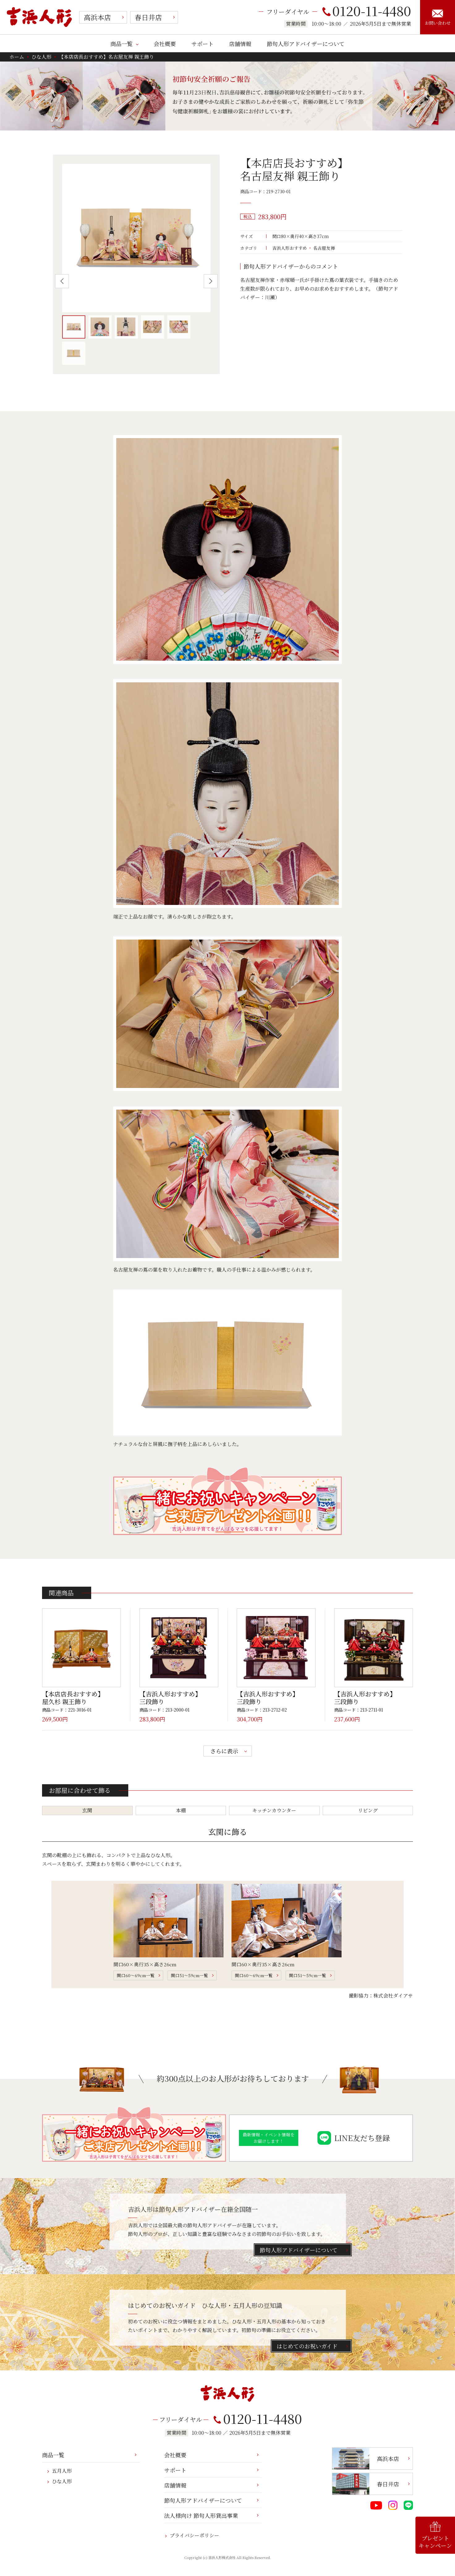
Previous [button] (62, 281)
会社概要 (165, 44)
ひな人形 (41, 56)
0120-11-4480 (366, 10)
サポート (202, 44)
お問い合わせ (438, 17)
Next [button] (211, 281)
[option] (136, 238)
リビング (368, 1810)
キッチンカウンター (274, 1810)
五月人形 (62, 2470)
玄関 (87, 1810)
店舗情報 (240, 44)
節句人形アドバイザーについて (306, 44)
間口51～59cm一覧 (189, 1975)
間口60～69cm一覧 (136, 1975)
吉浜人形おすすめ (289, 248)
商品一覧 (121, 44)
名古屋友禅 (324, 248)
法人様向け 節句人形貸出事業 (201, 2515)
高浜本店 (97, 17)
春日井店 (148, 17)
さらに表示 (224, 1751)
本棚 (181, 1810)
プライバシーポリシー (194, 2535)
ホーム (16, 56)
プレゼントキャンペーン (435, 2535)
